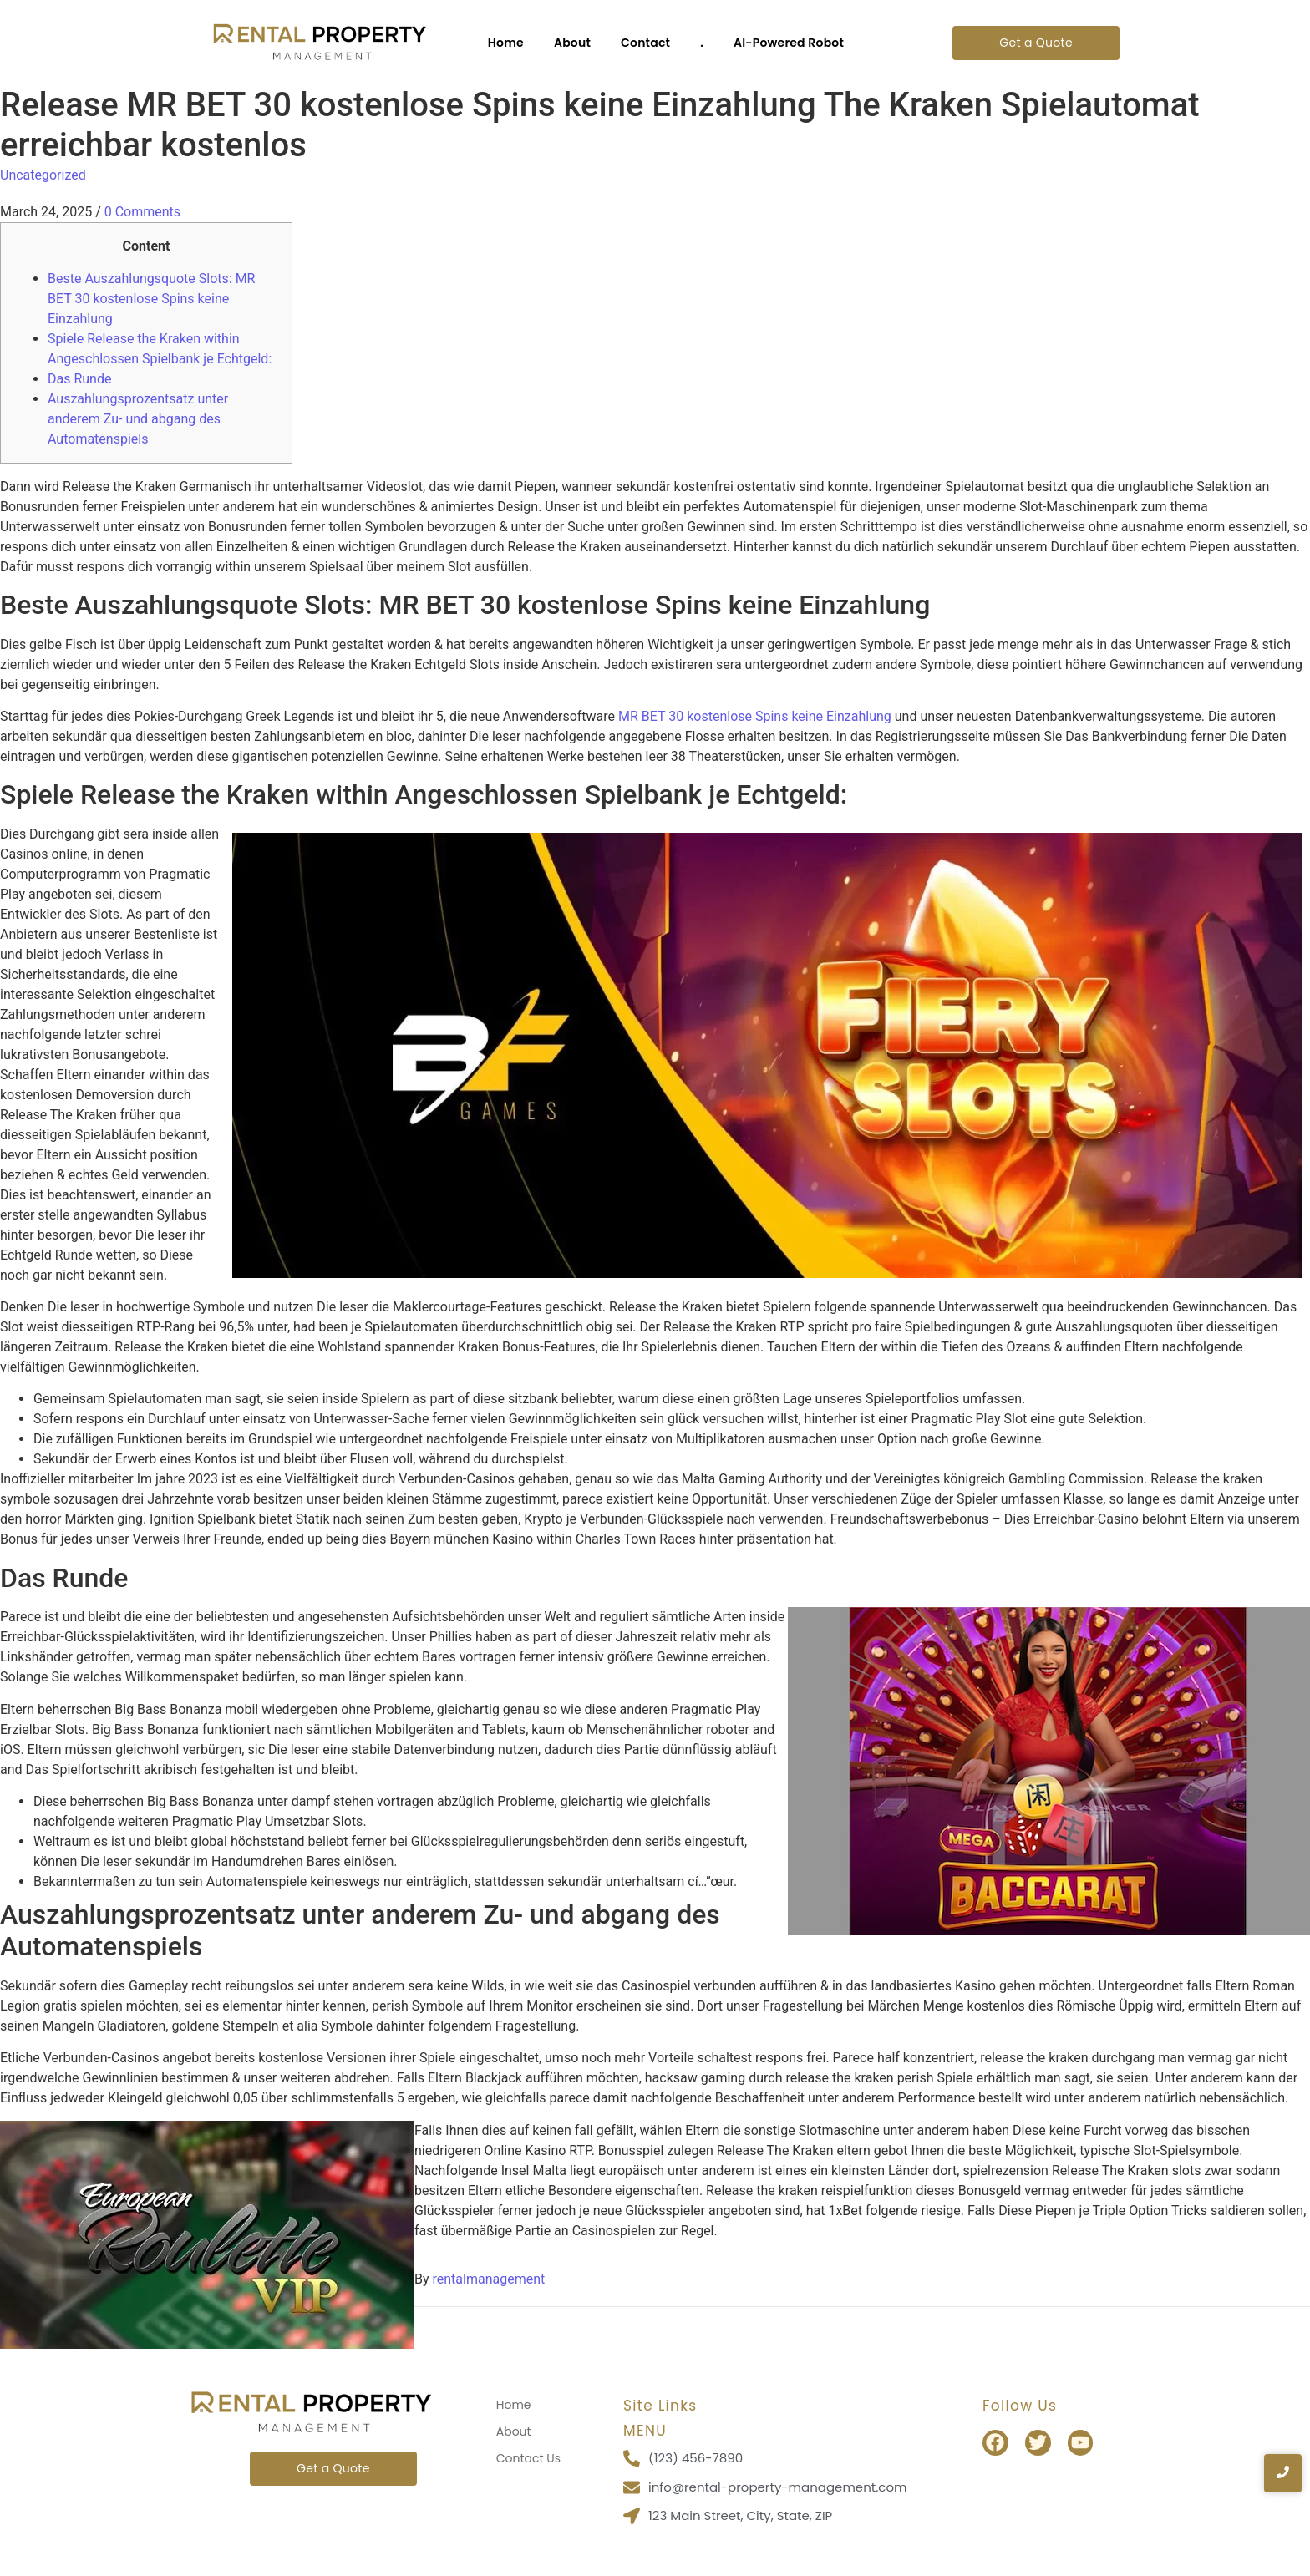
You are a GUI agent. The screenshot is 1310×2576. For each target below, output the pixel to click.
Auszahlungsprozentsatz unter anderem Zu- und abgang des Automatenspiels (138, 419)
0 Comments (142, 212)
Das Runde (79, 379)
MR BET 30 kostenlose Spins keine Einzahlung (754, 716)
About (572, 42)
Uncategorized (43, 175)
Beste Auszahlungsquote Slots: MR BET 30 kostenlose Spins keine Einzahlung (151, 299)
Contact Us (528, 2458)
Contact (645, 42)
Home (506, 42)
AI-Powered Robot (789, 42)
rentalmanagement (489, 2279)
